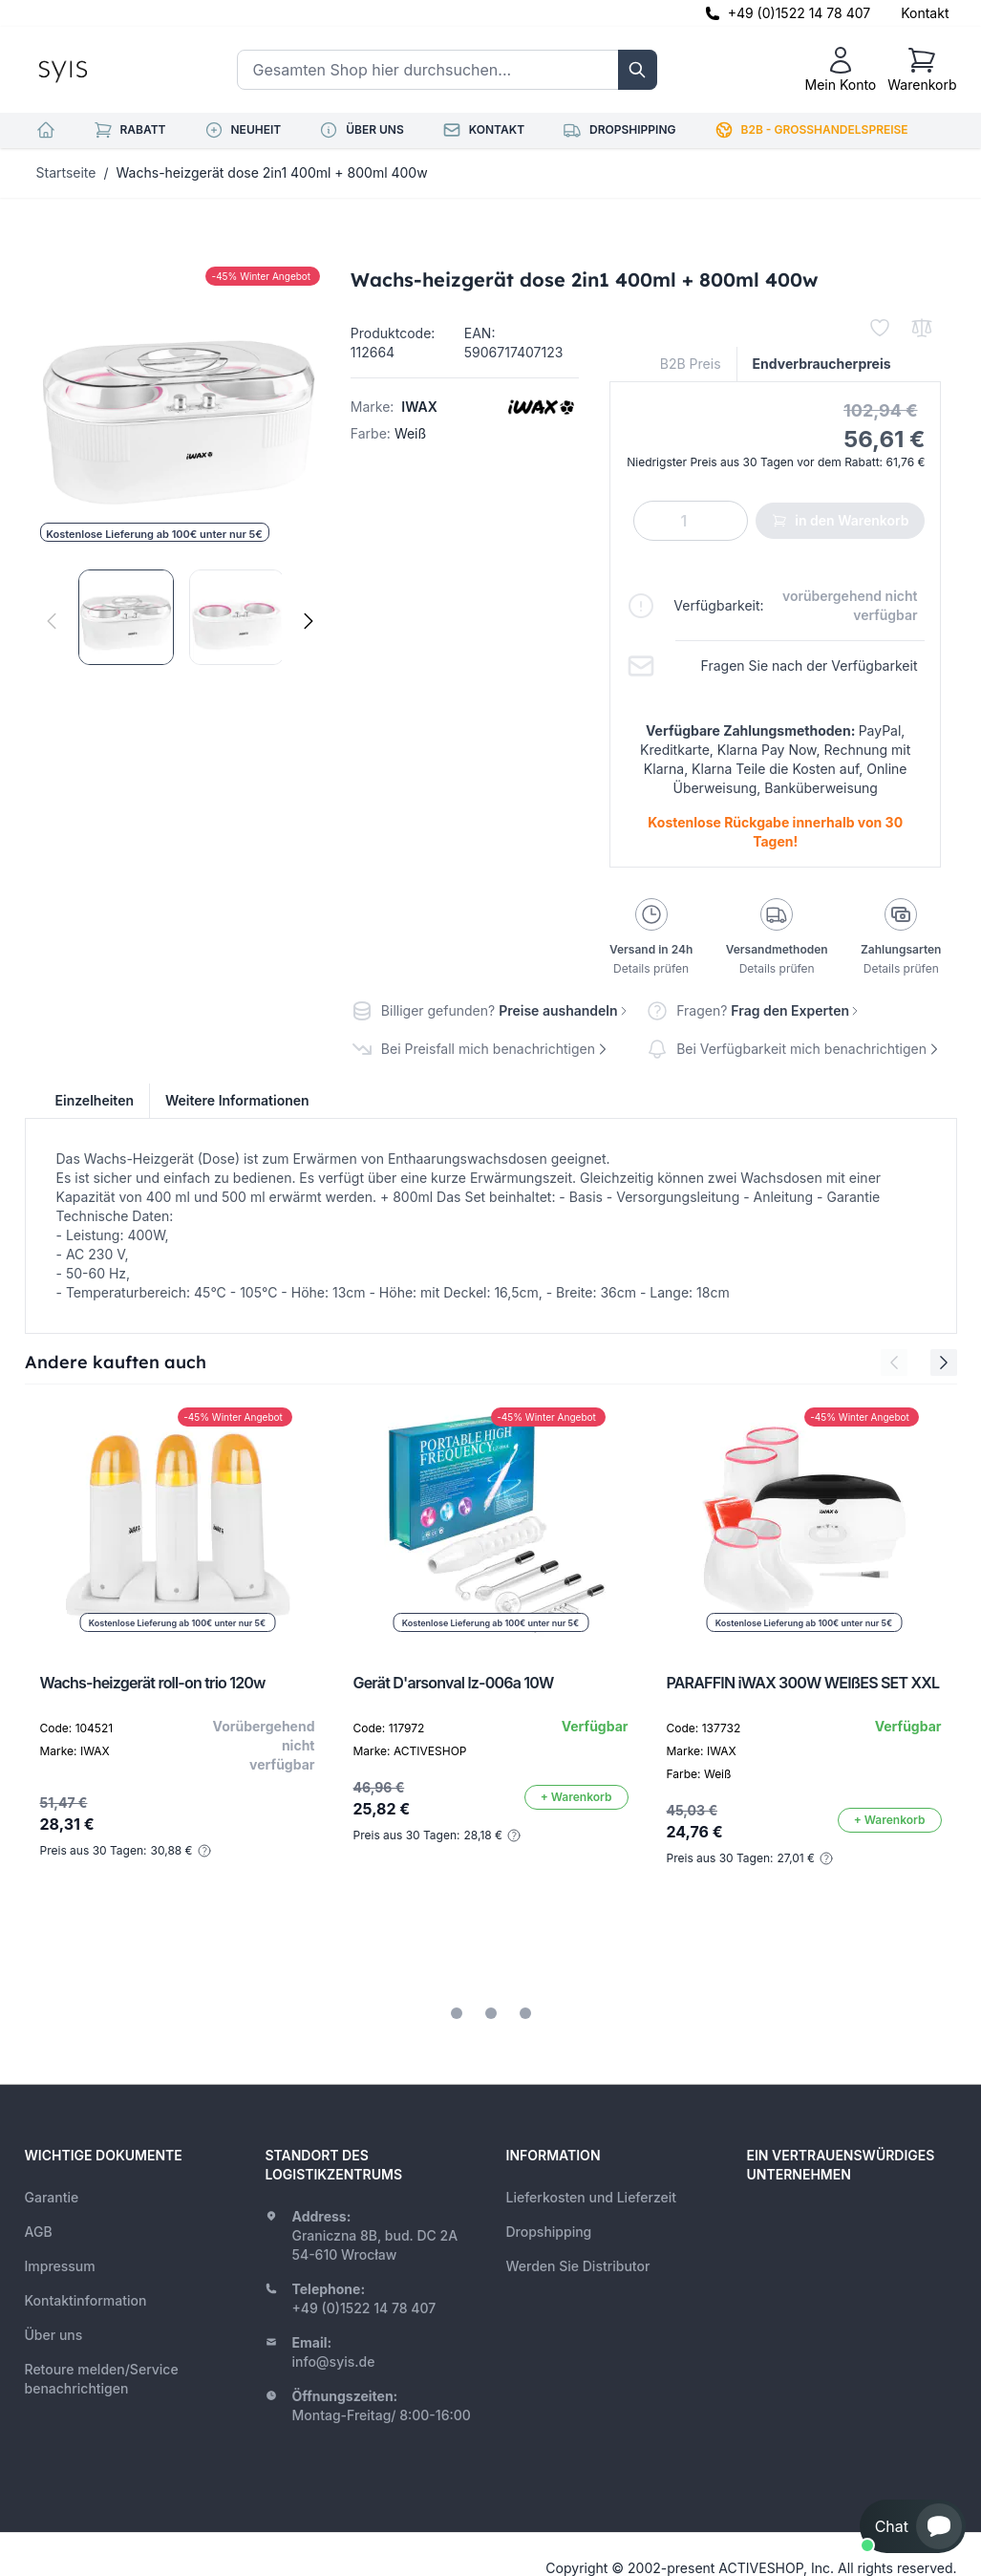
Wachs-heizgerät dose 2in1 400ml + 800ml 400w (272, 172)
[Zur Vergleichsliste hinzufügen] (922, 328)
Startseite (66, 172)
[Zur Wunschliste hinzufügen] (880, 328)
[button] (913, 2526)
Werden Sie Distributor (578, 2266)
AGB (39, 2231)
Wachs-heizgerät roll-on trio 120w (153, 1682)
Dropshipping (549, 2231)
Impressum (60, 2266)
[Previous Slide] (894, 1362)
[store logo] (106, 70)
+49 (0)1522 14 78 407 (799, 13)
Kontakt (925, 13)
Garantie (52, 2197)
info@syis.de (333, 2361)
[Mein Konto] (840, 70)
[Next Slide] (943, 1362)
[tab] (456, 2013)
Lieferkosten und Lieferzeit (591, 2197)
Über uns (54, 2335)
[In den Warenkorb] (576, 1797)
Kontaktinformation (86, 2300)
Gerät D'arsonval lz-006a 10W (453, 1682)
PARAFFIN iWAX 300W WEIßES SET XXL (803, 1682)
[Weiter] (308, 621)
